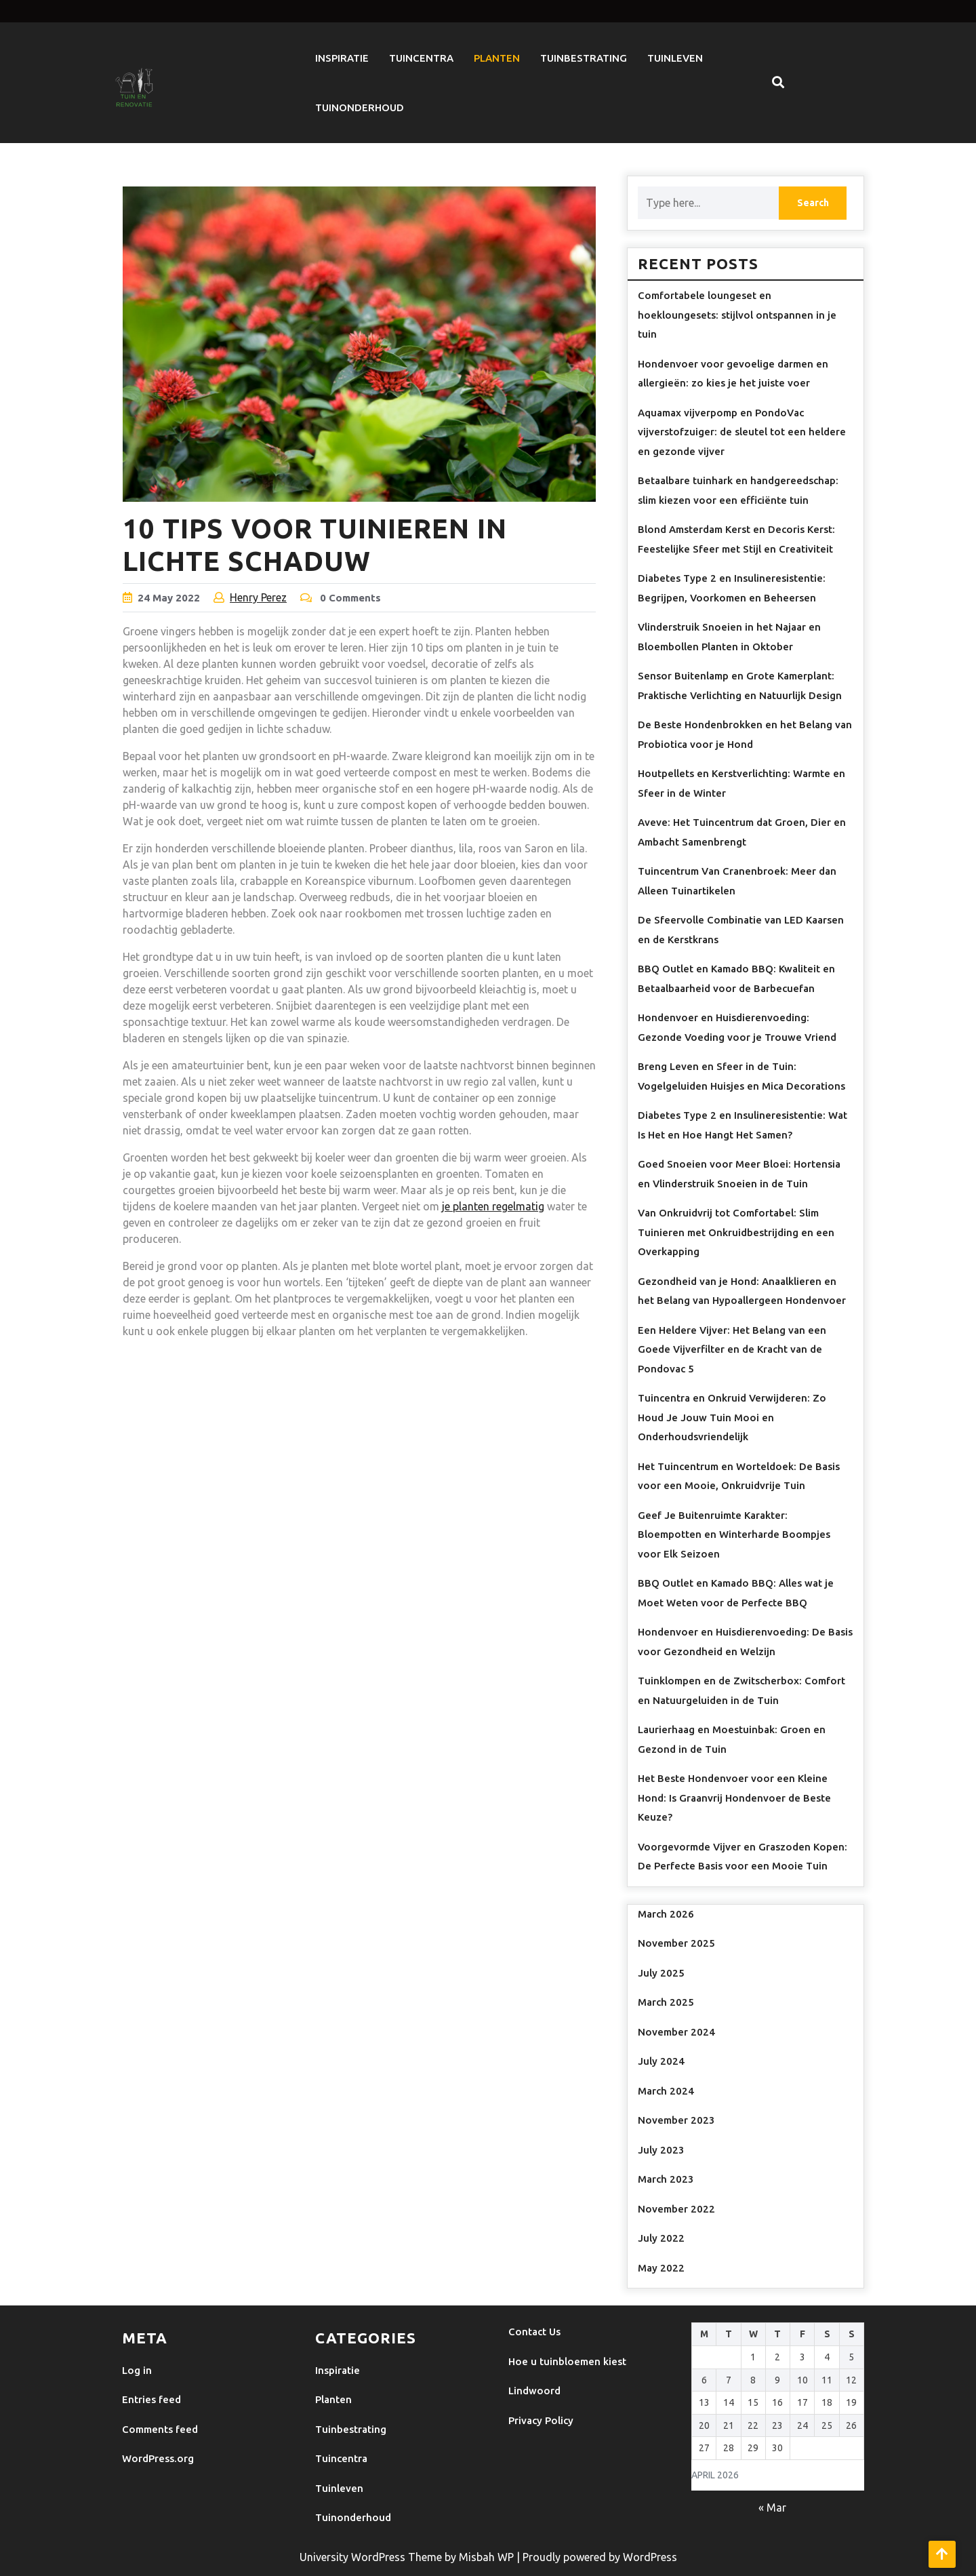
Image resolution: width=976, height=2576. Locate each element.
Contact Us (534, 2331)
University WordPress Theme (372, 2557)
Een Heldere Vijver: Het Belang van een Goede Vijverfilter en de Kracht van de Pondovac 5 (732, 1349)
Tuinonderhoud (359, 107)
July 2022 (661, 2238)
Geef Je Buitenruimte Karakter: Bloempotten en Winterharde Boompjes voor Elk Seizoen (734, 1534)
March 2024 (666, 2091)
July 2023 (661, 2150)
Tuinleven (675, 58)
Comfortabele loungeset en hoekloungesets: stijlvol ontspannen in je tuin (737, 315)
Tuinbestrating (583, 58)
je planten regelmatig (493, 1206)
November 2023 (676, 2120)
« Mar (772, 2507)
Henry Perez (258, 597)
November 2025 (676, 1943)
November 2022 (676, 2209)
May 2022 (661, 2268)
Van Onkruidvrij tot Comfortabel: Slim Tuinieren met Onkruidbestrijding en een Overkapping (736, 1232)
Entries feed (151, 2399)
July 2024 (661, 2061)
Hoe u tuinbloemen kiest (567, 2361)
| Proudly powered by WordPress (596, 2557)
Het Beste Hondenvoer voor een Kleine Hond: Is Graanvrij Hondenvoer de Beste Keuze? (734, 1797)
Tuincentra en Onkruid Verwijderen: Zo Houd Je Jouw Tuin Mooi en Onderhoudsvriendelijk (732, 1417)
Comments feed (160, 2429)
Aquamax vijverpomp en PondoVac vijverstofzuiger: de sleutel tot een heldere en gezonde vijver (742, 432)
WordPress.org (158, 2458)
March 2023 (666, 2179)
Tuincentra (421, 58)
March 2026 (666, 1914)
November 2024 (676, 2032)
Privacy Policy (540, 2420)
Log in (137, 2370)
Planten (497, 58)
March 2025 (666, 2002)
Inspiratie (342, 58)
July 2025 (661, 1973)
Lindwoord (534, 2390)
